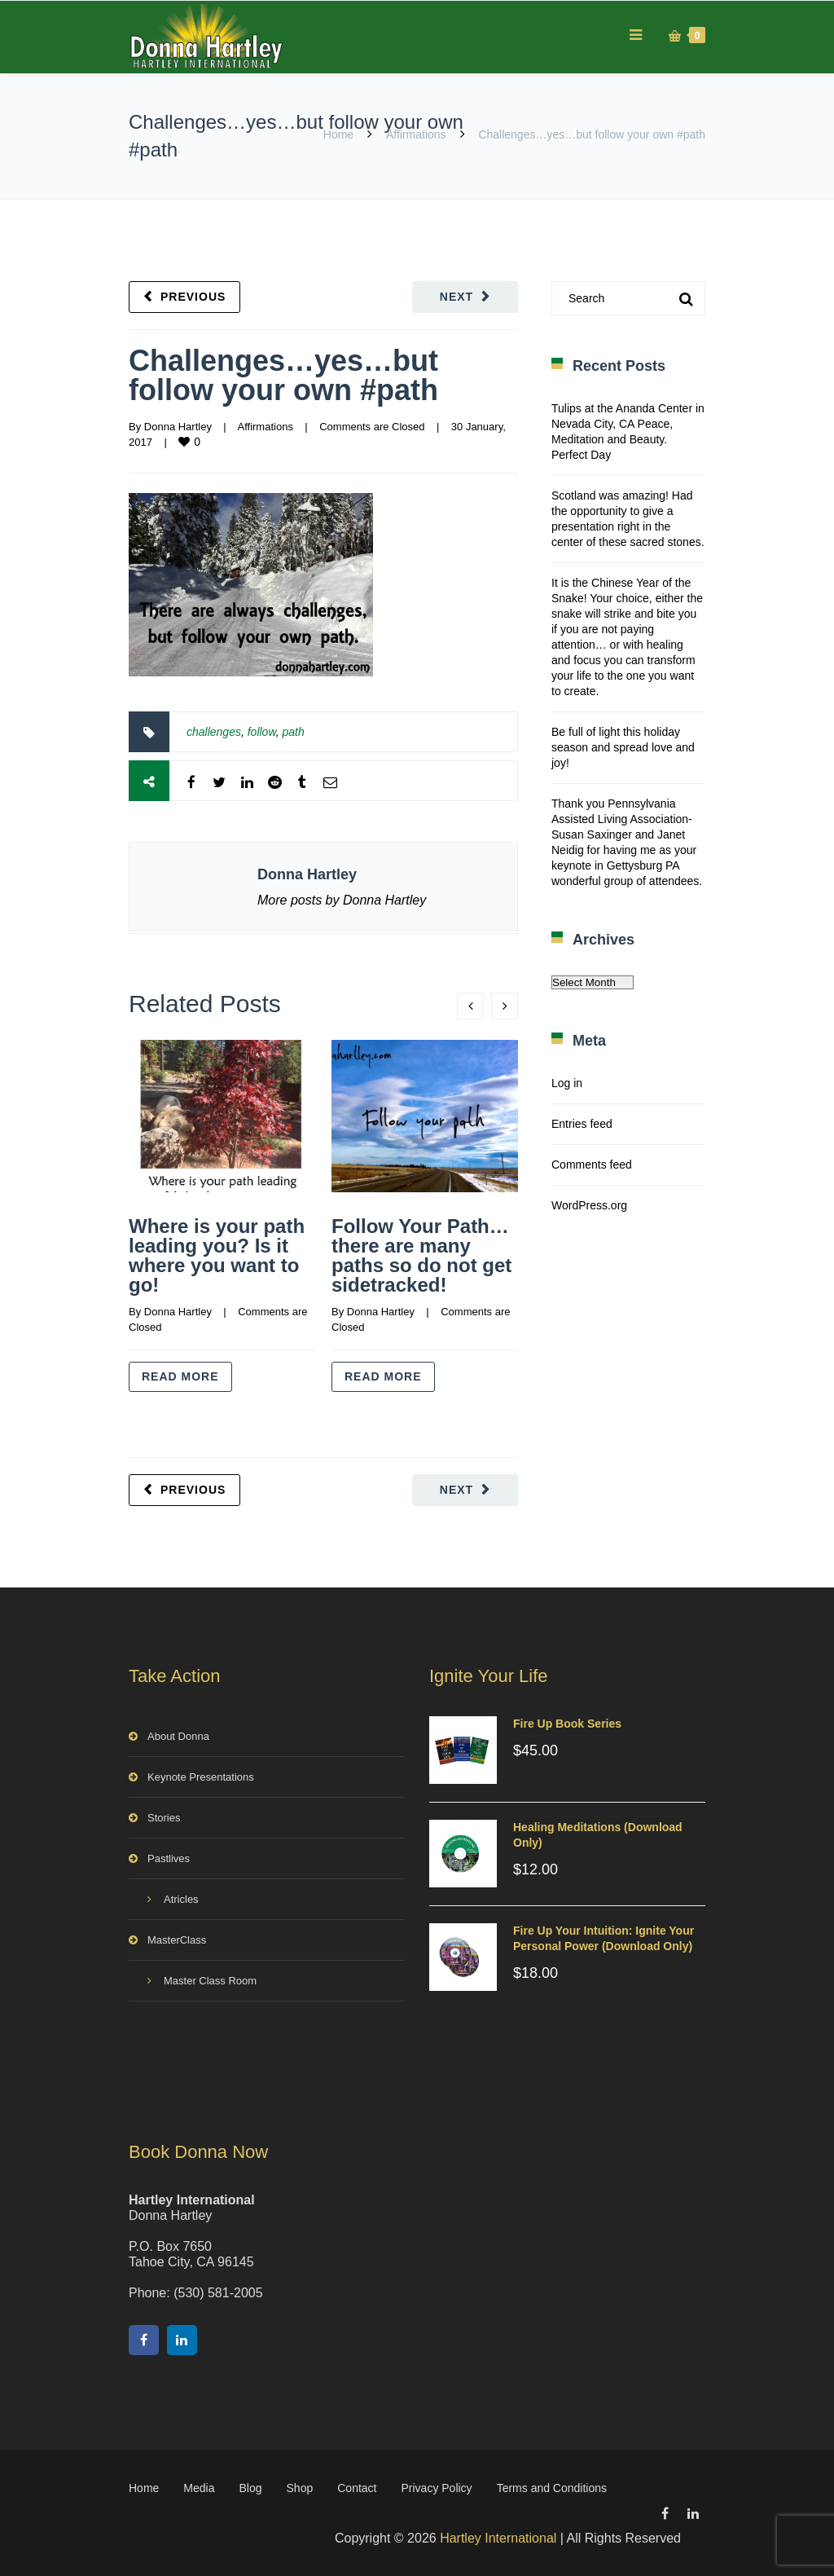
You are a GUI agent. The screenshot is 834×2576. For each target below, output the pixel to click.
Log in (566, 1083)
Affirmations (416, 134)
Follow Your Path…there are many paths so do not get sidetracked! (421, 1255)
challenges (214, 731)
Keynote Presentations (200, 1777)
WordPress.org (589, 1205)
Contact (356, 2488)
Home (338, 134)
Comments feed (591, 1164)
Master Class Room (210, 1981)
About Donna (178, 1736)
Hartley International (498, 2538)
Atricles (181, 1899)
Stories (163, 1818)
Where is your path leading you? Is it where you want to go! (217, 1255)
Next (456, 296)
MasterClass (176, 1940)
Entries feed (581, 1123)
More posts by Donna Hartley (341, 900)
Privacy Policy (436, 2488)
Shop (300, 2488)
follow (262, 731)
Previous (193, 296)
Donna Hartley (178, 427)
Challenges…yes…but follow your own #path (283, 375)
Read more (180, 1376)
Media (198, 2488)
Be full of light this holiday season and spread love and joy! (623, 747)
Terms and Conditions (552, 2488)
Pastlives (168, 1858)
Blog (250, 2488)
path (294, 731)
